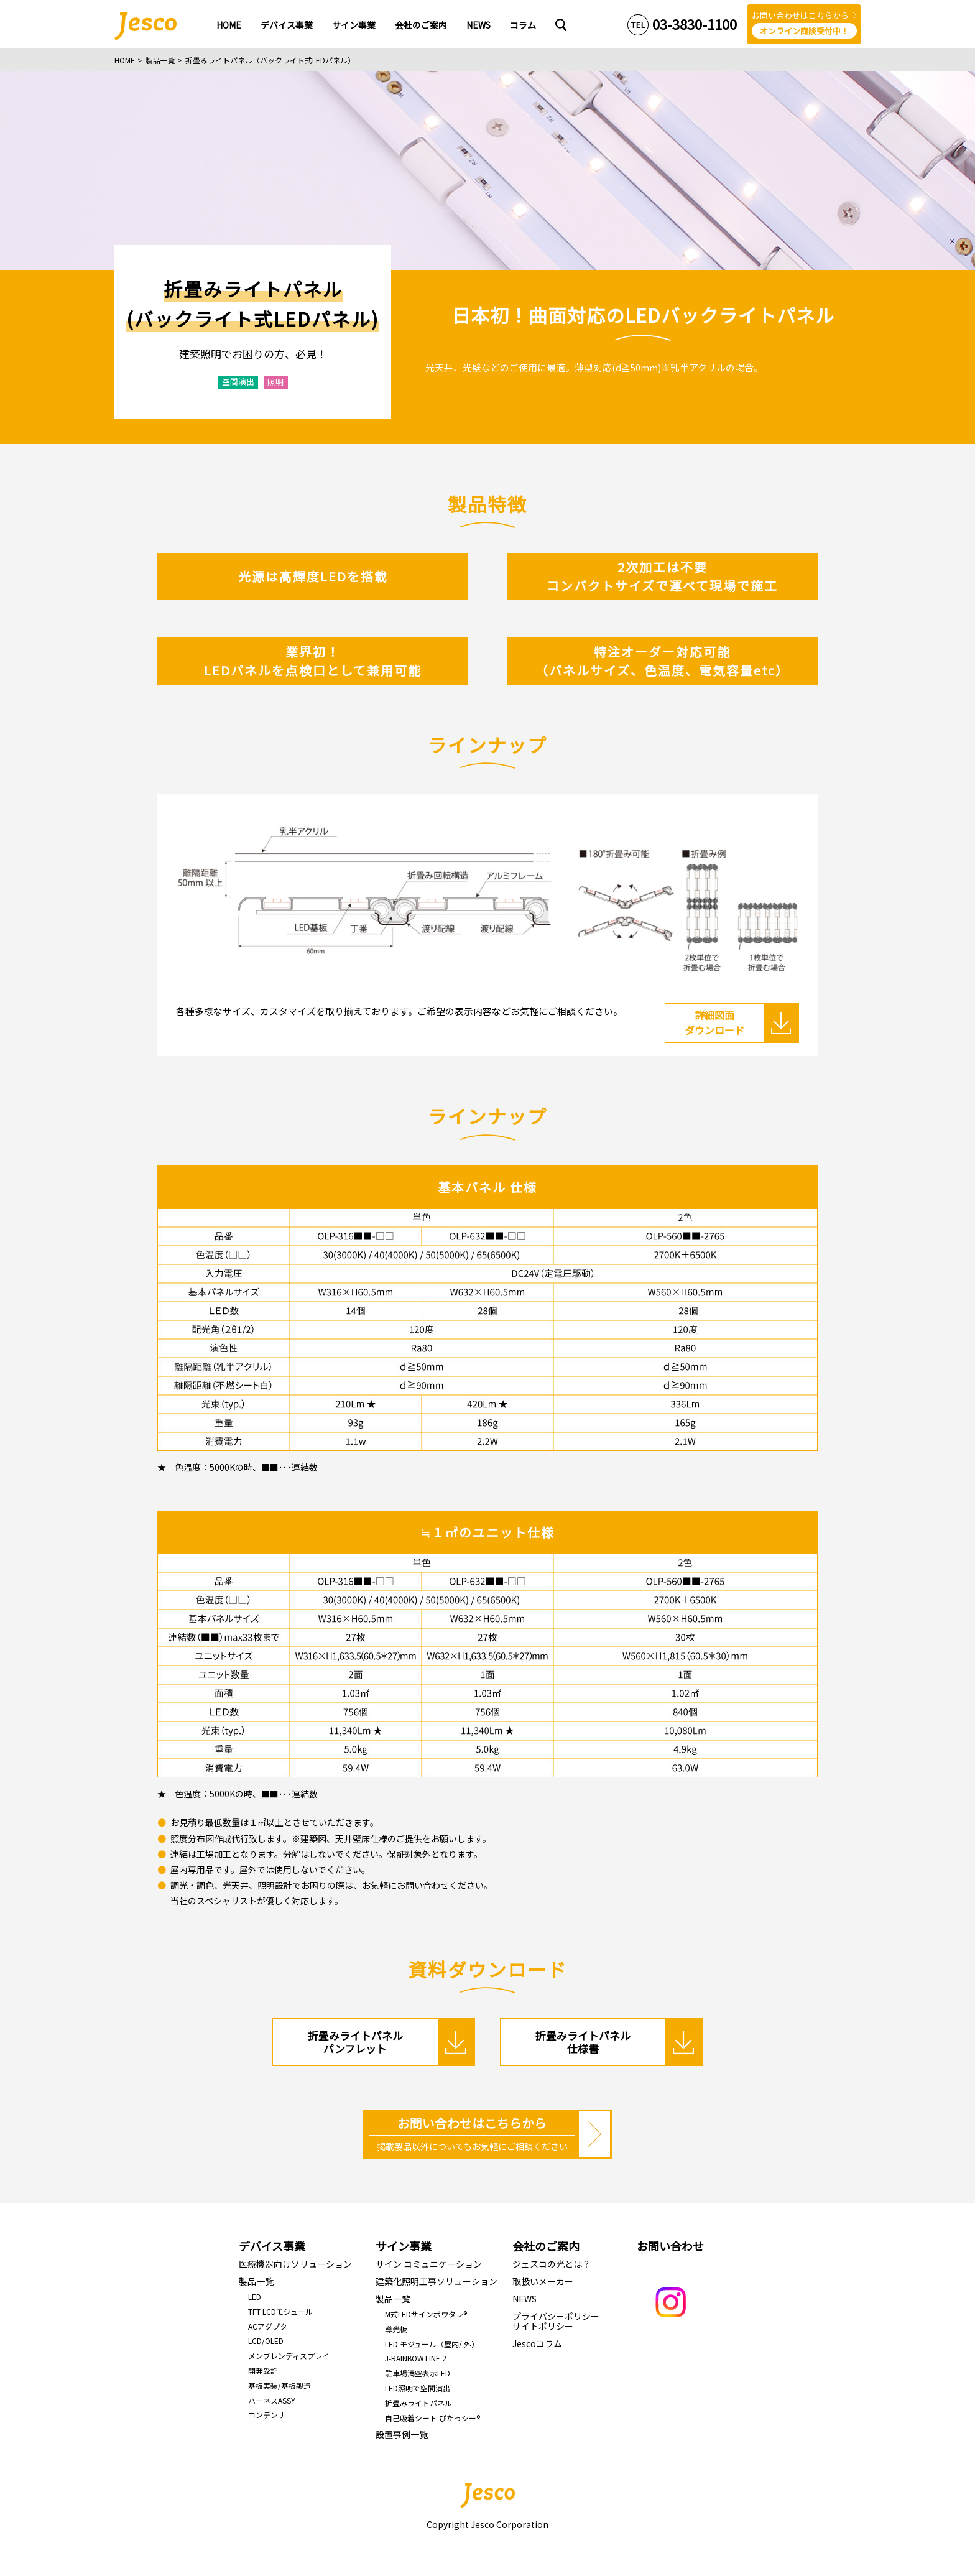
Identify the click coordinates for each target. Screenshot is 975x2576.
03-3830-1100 (694, 24)
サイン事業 (404, 2246)
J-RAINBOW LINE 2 (415, 2358)
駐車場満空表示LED (417, 2373)
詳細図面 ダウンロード (714, 1022)
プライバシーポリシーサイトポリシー (555, 2321)
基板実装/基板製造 (279, 2385)
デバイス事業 (272, 2246)
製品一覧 (160, 60)
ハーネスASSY (271, 2400)
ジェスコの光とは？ (551, 2264)
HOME (124, 60)
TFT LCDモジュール (280, 2311)
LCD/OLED (266, 2340)
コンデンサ (266, 2414)
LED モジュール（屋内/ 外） (432, 2343)
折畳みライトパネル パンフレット (355, 2041)
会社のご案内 (546, 2246)
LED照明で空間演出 (417, 2388)
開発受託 (263, 2370)
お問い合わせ (670, 2246)
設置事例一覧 (402, 2434)
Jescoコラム (537, 2343)
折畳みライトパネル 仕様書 (583, 2041)
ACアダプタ (267, 2326)
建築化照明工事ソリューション (436, 2281)
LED (254, 2296)
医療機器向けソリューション (295, 2264)
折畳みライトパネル (418, 2403)
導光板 (396, 2328)
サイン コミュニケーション (429, 2264)
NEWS (524, 2298)
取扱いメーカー (542, 2281)
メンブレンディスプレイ (289, 2355)
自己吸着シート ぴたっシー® (432, 2417)
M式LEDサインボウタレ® (426, 2314)
